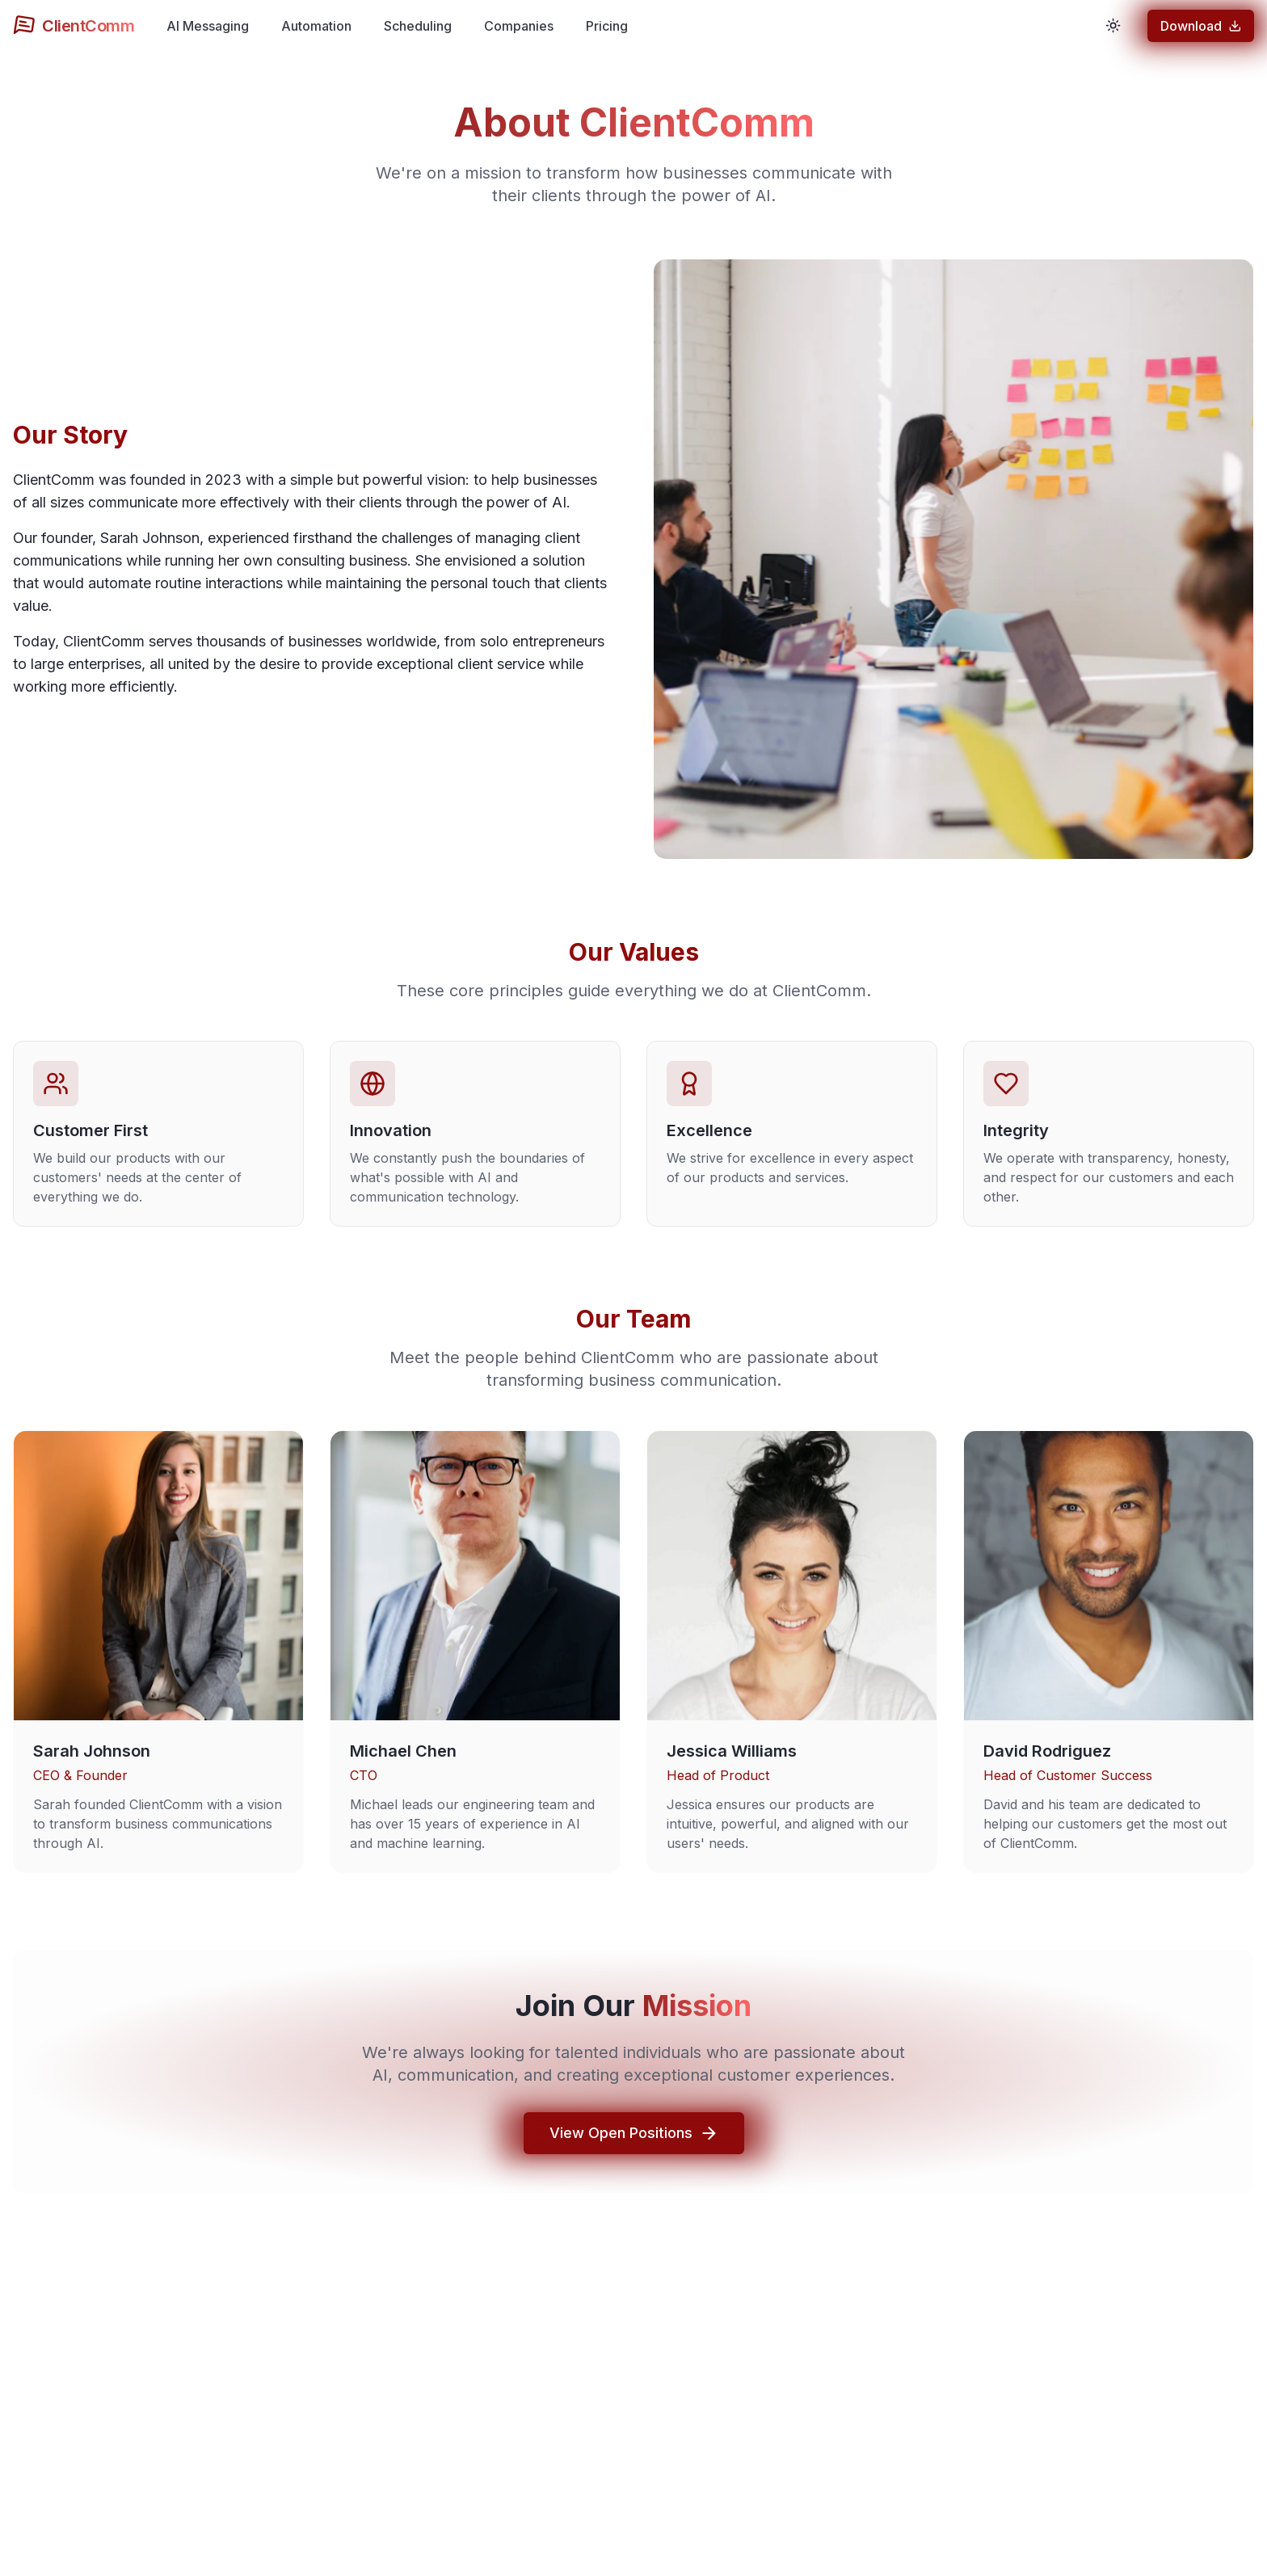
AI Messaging (207, 26)
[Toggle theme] (1113, 25)
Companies (519, 26)
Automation (316, 26)
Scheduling (418, 26)
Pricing (607, 26)
